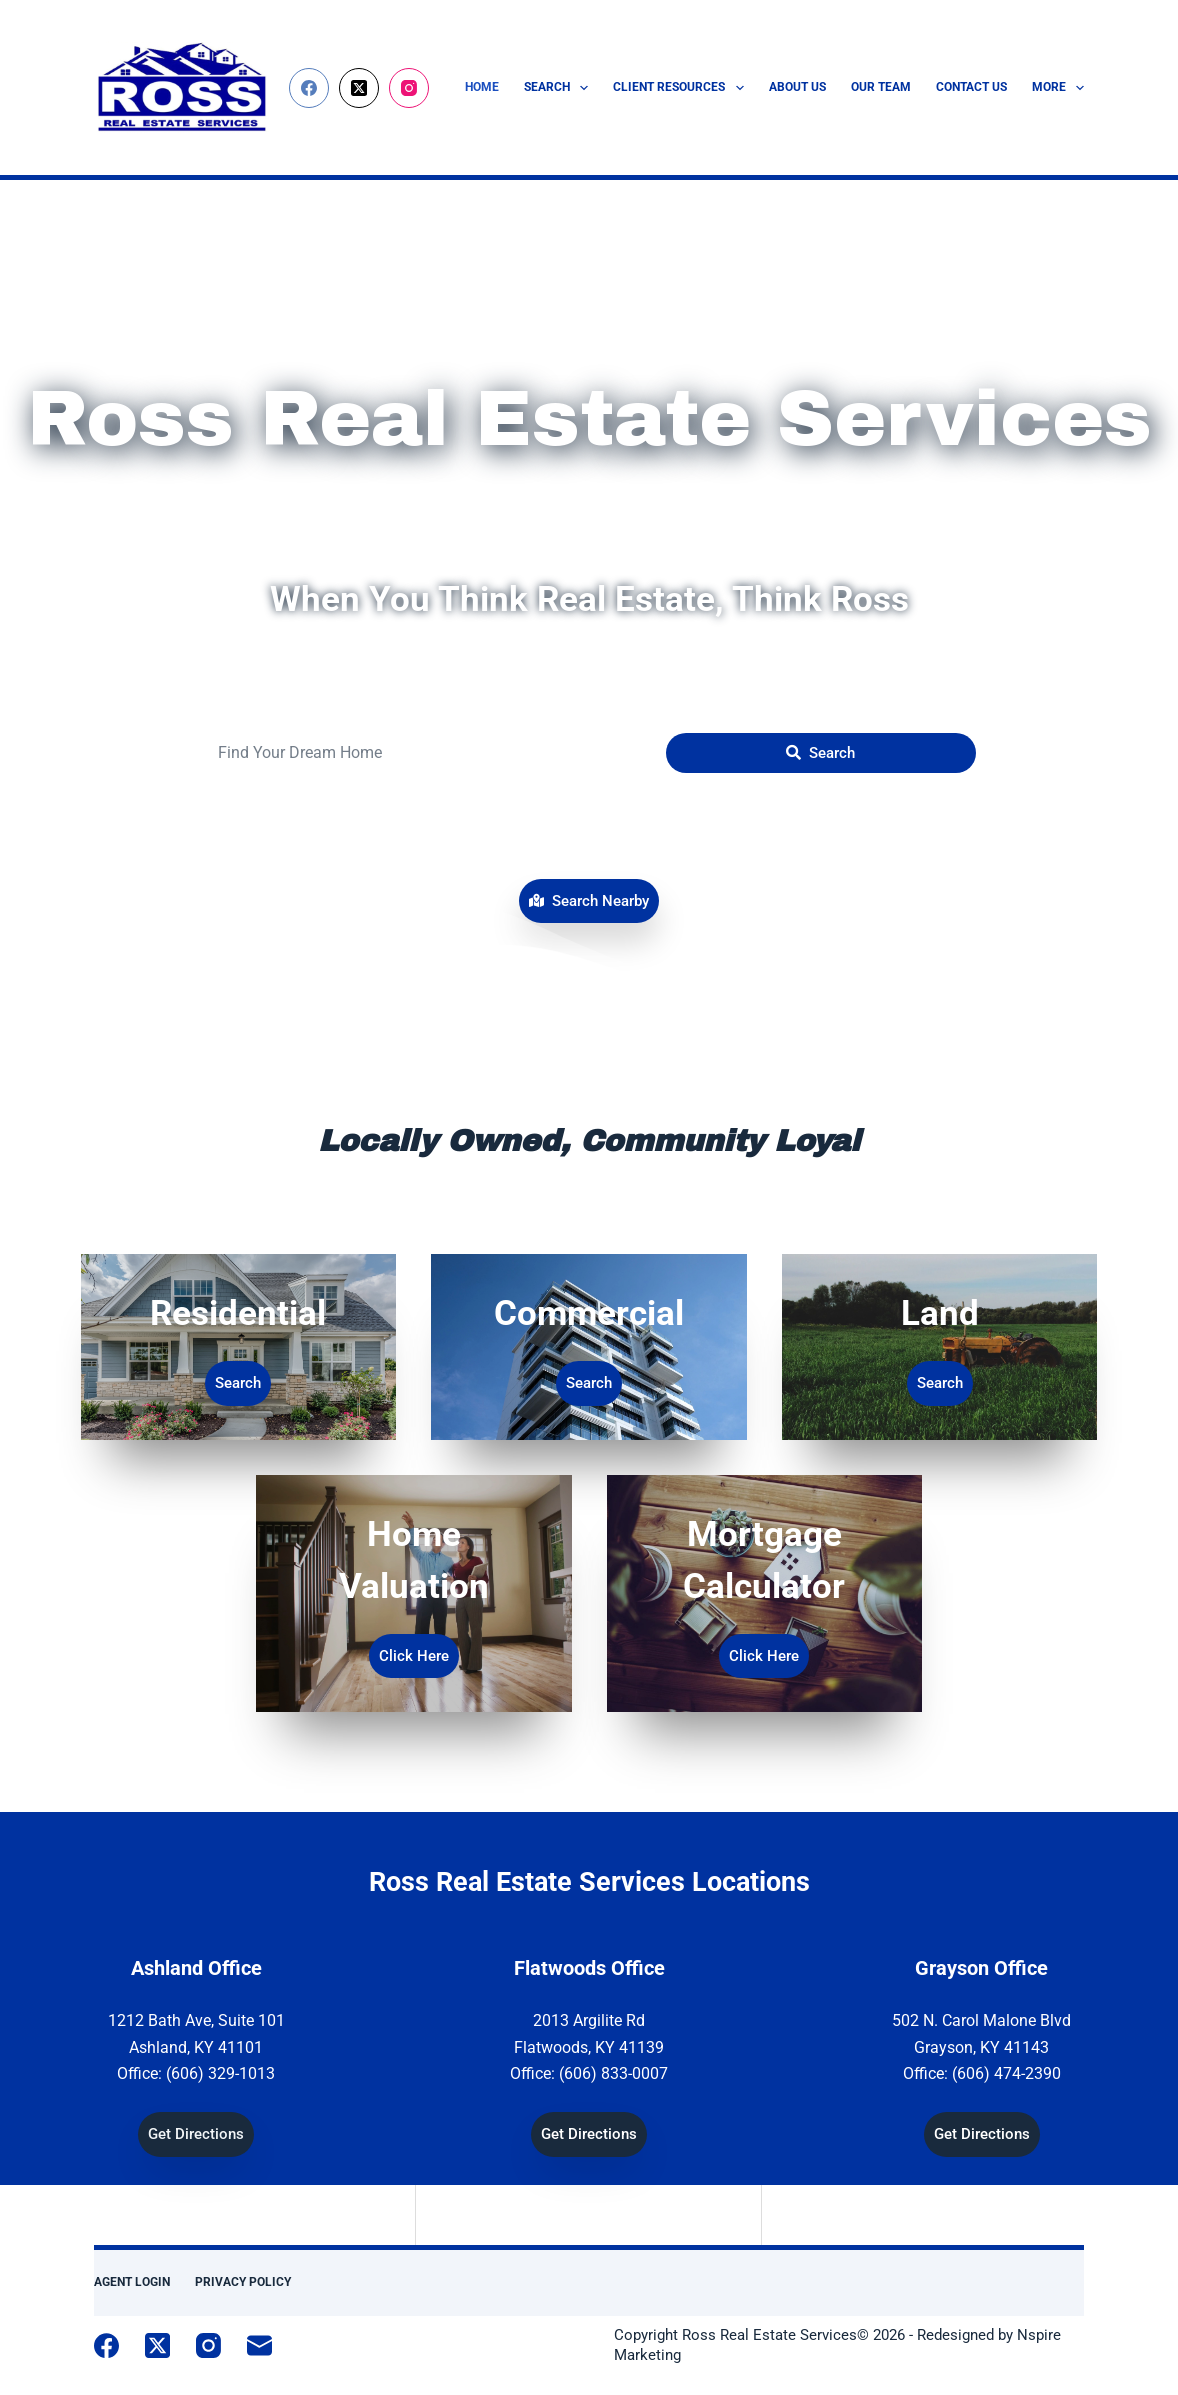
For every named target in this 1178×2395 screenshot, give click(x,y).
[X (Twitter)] (359, 88)
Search (560, 88)
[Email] (259, 2345)
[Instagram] (409, 88)
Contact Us (971, 87)
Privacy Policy (243, 2282)
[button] (589, 901)
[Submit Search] (820, 753)
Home (482, 87)
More (1058, 88)
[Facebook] (309, 88)
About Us (797, 87)
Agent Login (132, 2282)
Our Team (881, 87)
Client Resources (682, 88)
